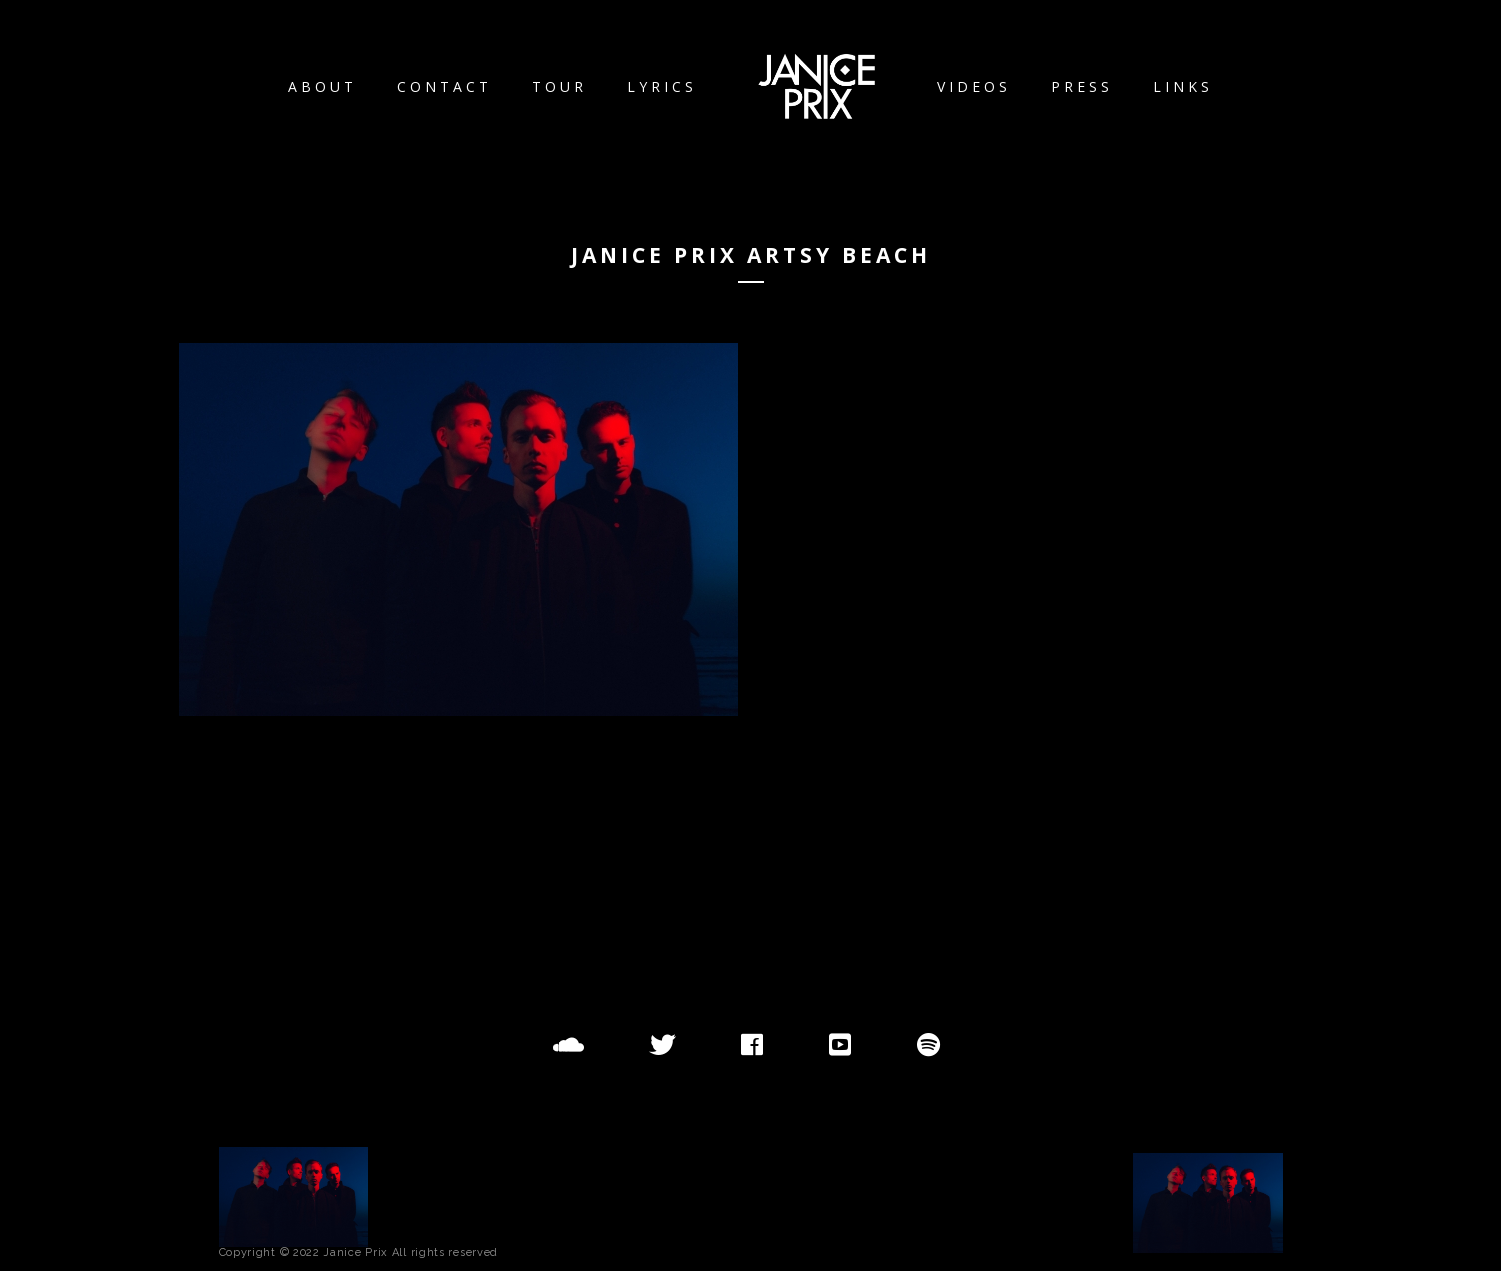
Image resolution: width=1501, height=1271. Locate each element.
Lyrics (662, 86)
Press (1082, 86)
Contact (444, 86)
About (322, 86)
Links (1183, 86)
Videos (974, 86)
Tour (559, 86)
